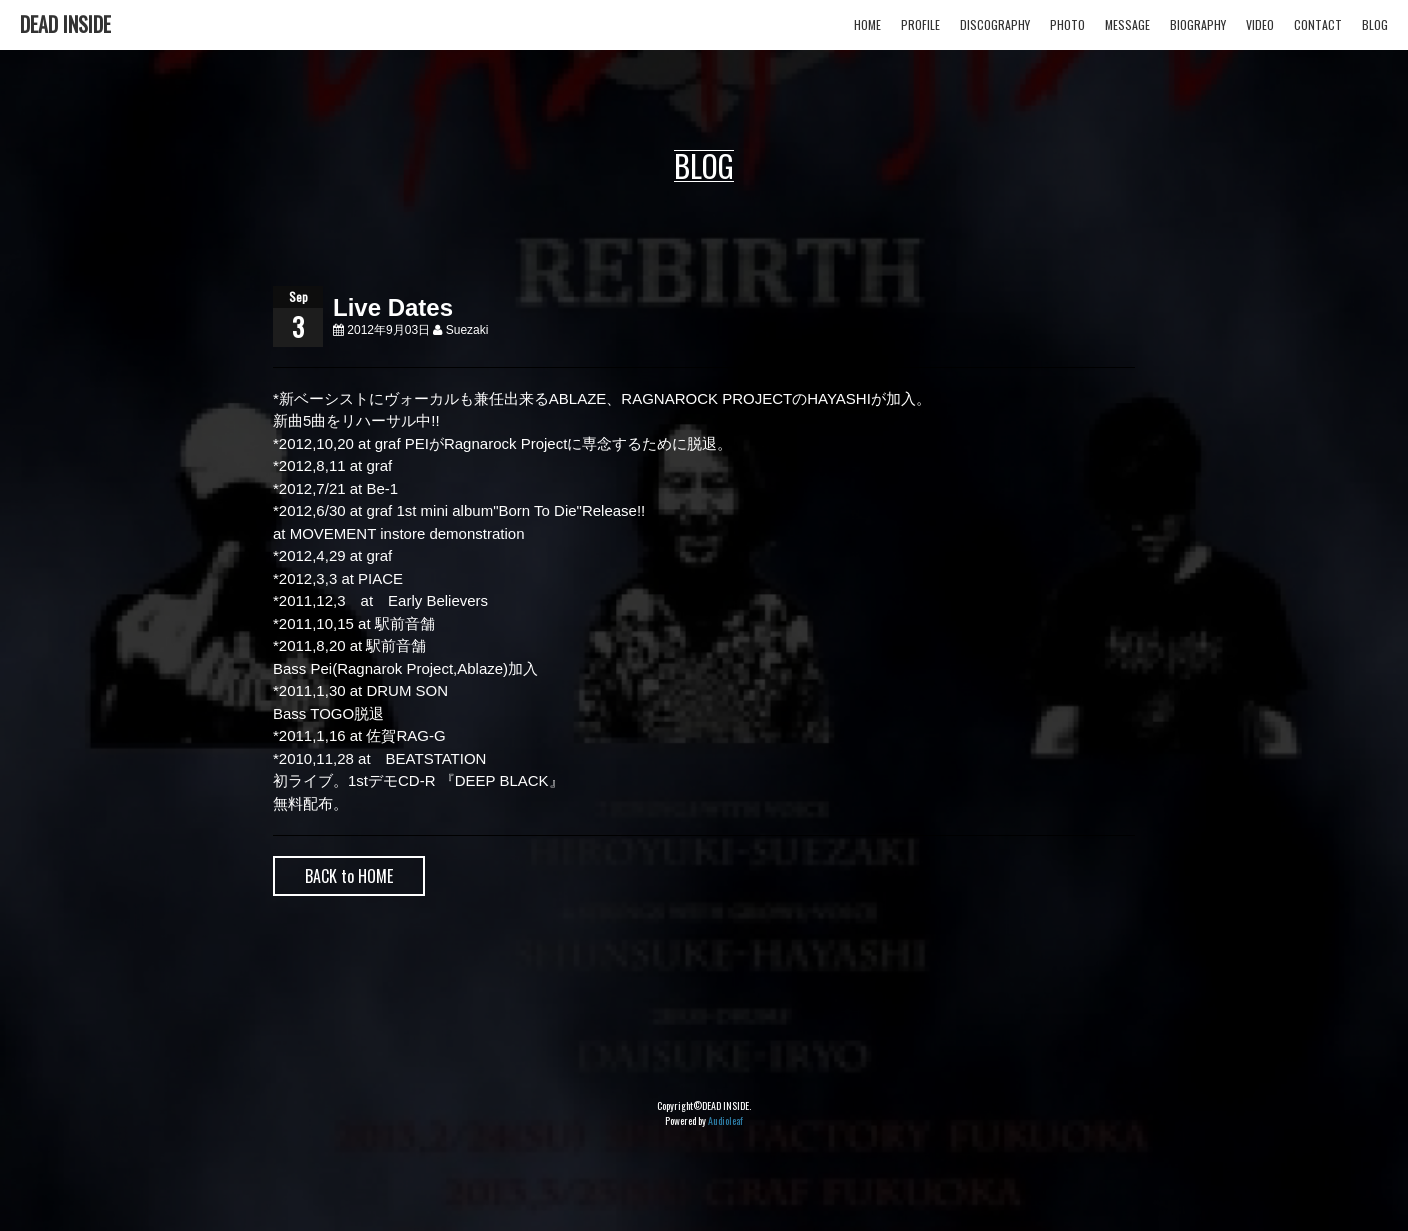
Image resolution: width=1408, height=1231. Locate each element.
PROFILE (920, 24)
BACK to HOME (349, 876)
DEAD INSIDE (65, 24)
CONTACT (1318, 24)
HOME (867, 24)
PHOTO (1067, 24)
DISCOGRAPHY (995, 24)
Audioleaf (725, 1120)
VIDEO (1260, 24)
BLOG (1375, 24)
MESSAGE (1127, 24)
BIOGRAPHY (1198, 24)
